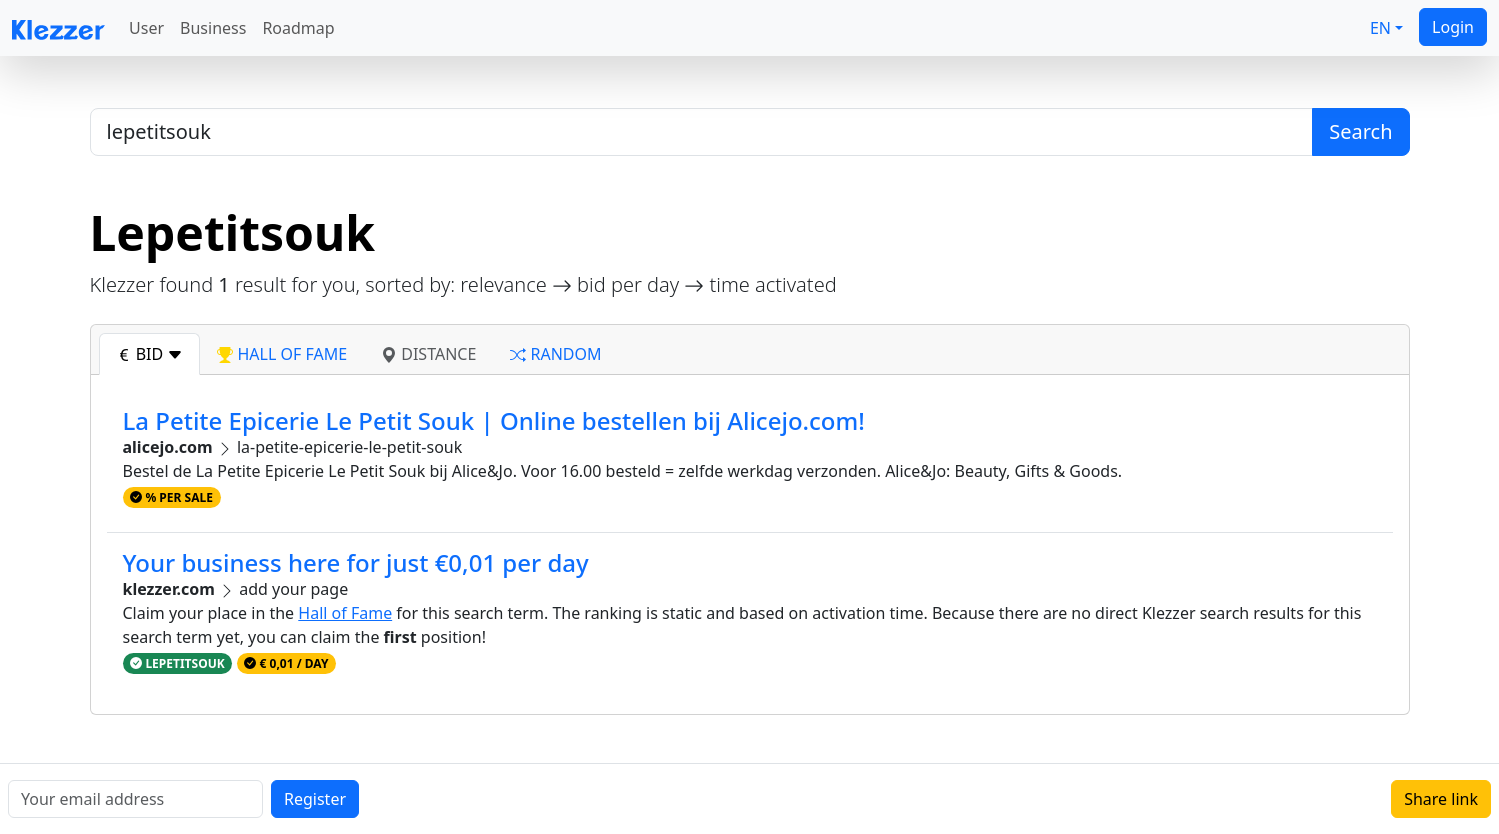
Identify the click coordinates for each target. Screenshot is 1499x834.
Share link (1441, 799)
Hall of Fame (345, 613)
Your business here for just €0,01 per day (356, 562)
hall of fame (282, 354)
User (146, 28)
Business (213, 28)
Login (1453, 27)
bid (150, 354)
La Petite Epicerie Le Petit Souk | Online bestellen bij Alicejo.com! (494, 420)
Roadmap (298, 28)
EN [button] (1380, 28)
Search (1360, 131)
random (555, 354)
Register (315, 799)
